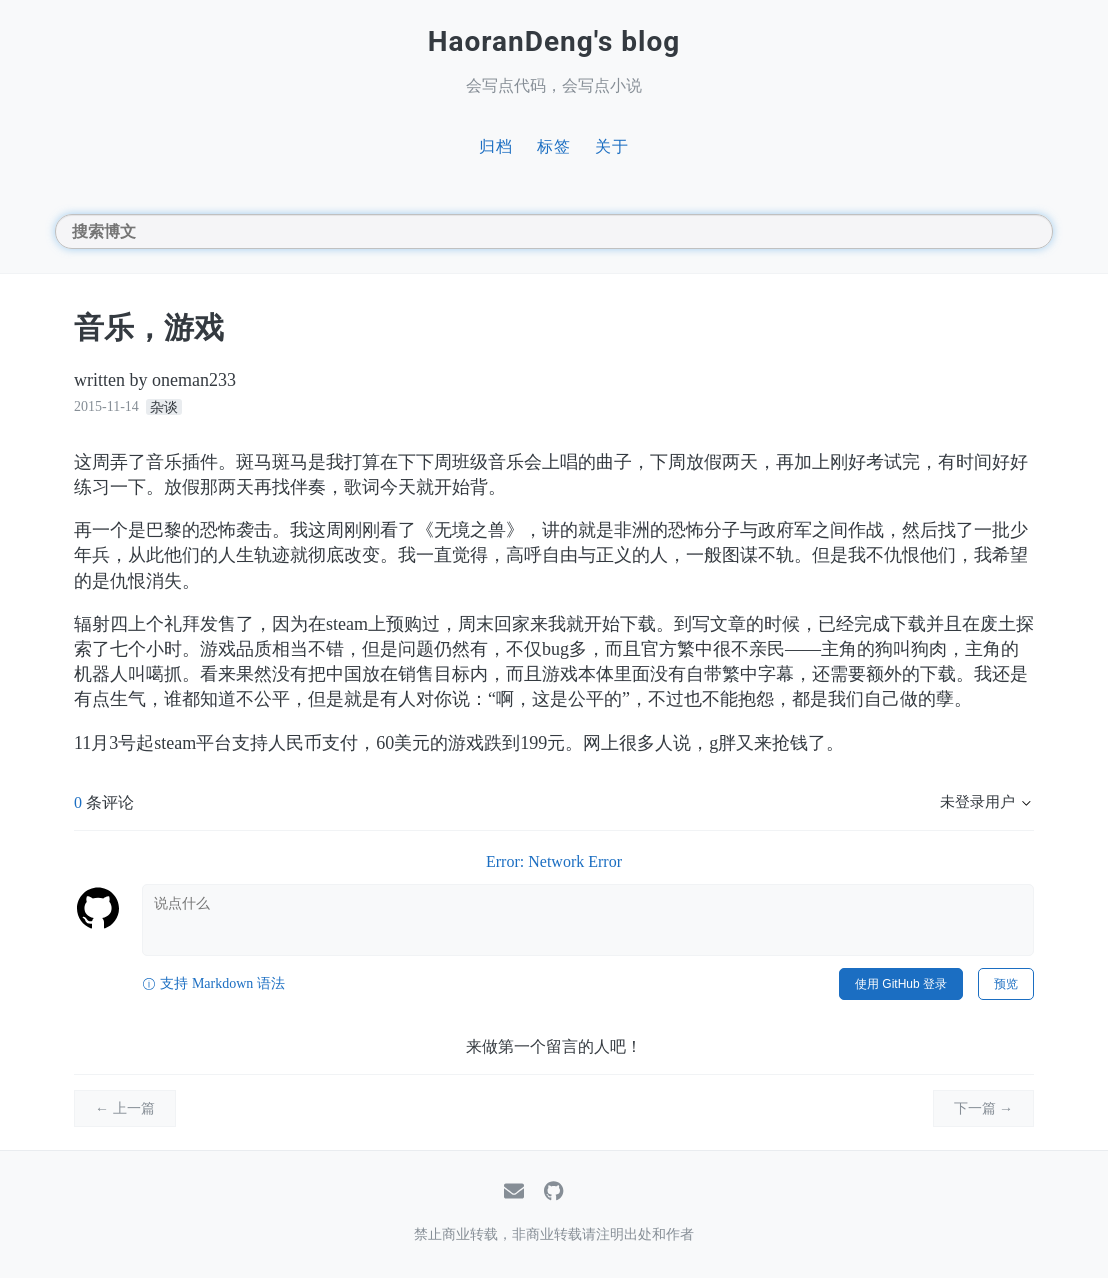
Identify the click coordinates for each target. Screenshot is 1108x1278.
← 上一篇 (125, 1108)
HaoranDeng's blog (554, 41)
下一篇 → (984, 1108)
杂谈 (164, 406)
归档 (496, 146)
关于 (612, 146)
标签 (554, 146)
